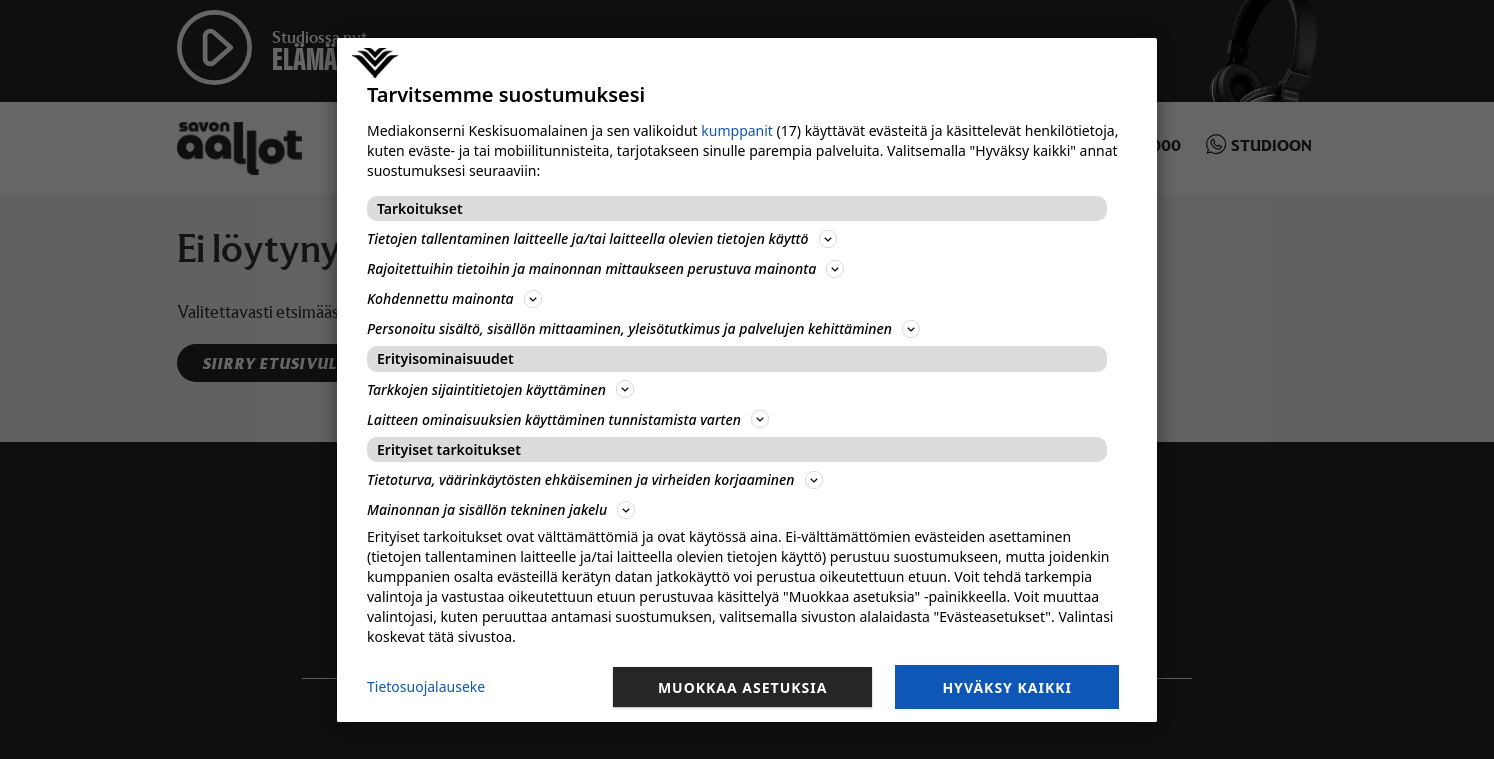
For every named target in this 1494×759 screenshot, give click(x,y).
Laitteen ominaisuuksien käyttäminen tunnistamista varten (568, 419)
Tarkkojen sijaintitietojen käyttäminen (500, 389)
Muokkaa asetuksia (743, 687)
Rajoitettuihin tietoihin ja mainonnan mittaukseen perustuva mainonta (605, 268)
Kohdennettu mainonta (454, 298)
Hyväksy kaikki (1007, 687)
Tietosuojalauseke (426, 686)
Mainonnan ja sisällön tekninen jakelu (501, 509)
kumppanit (737, 130)
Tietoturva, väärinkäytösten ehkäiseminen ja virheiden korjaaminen (595, 479)
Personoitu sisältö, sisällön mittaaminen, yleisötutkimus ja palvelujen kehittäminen (643, 328)
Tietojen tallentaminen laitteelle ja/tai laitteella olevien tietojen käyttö (602, 238)
